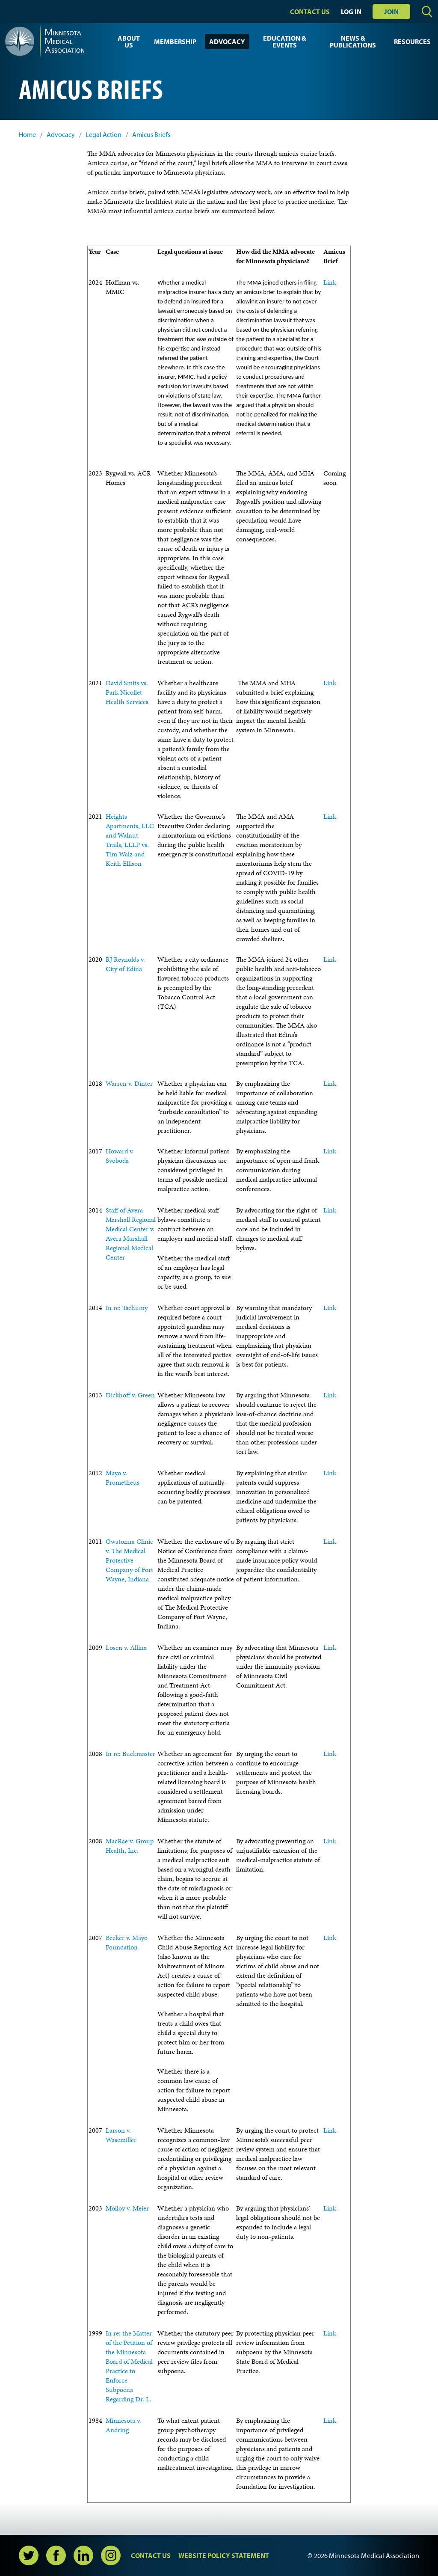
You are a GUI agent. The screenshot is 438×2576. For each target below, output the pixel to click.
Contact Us (310, 11)
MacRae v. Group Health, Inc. (130, 1845)
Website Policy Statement (223, 2555)
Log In (351, 11)
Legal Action (103, 135)
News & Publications (353, 41)
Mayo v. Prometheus (122, 1477)
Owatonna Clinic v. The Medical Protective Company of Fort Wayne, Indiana (129, 1560)
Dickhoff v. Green (130, 1395)
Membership (175, 41)
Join (391, 11)
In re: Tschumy (127, 1308)
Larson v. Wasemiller (121, 2135)
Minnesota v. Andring (123, 2425)
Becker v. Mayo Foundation (127, 1942)
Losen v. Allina (126, 1647)
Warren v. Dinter (129, 1083)
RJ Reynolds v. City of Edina (125, 964)
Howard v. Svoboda (120, 1155)
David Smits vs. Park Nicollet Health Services (127, 692)
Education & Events (284, 41)
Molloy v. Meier (127, 2208)
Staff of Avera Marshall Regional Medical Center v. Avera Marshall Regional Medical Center (131, 1233)
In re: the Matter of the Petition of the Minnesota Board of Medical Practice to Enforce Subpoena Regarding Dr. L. (129, 2366)
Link (329, 282)
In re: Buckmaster (130, 1754)
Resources (412, 41)
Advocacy (227, 41)
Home (27, 135)
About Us (129, 41)
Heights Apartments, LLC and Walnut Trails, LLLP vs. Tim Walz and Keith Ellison (130, 839)
